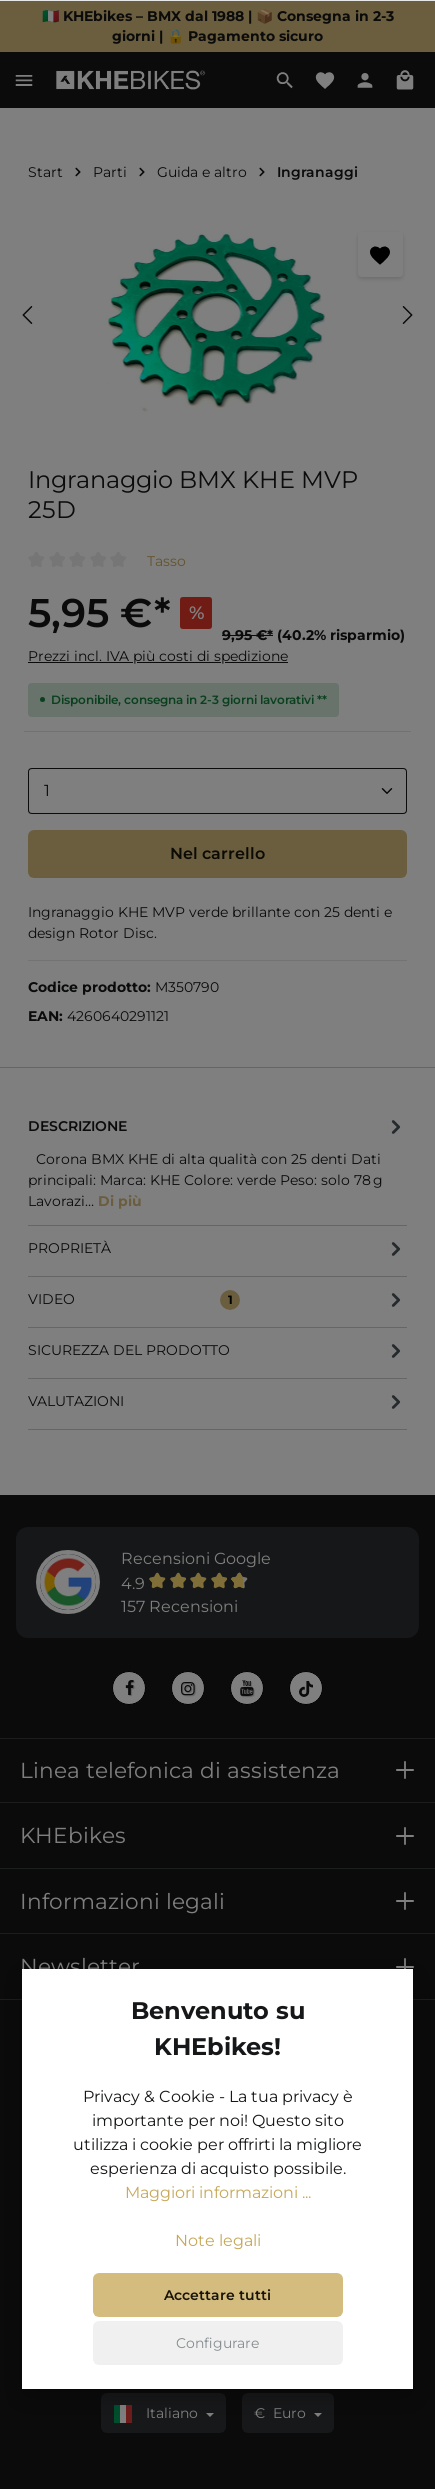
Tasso (166, 561)
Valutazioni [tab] (217, 1402)
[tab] (217, 1162)
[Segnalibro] (380, 254)
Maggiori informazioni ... (218, 2192)
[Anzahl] (217, 791)
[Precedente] (29, 315)
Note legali (218, 2240)
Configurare (217, 2343)
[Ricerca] (285, 80)
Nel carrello (217, 853)
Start (45, 172)
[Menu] (24, 80)
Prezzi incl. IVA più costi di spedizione (158, 656)
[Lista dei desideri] (325, 80)
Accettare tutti (217, 2295)
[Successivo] (406, 315)
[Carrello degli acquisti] (405, 80)
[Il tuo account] (365, 80)
